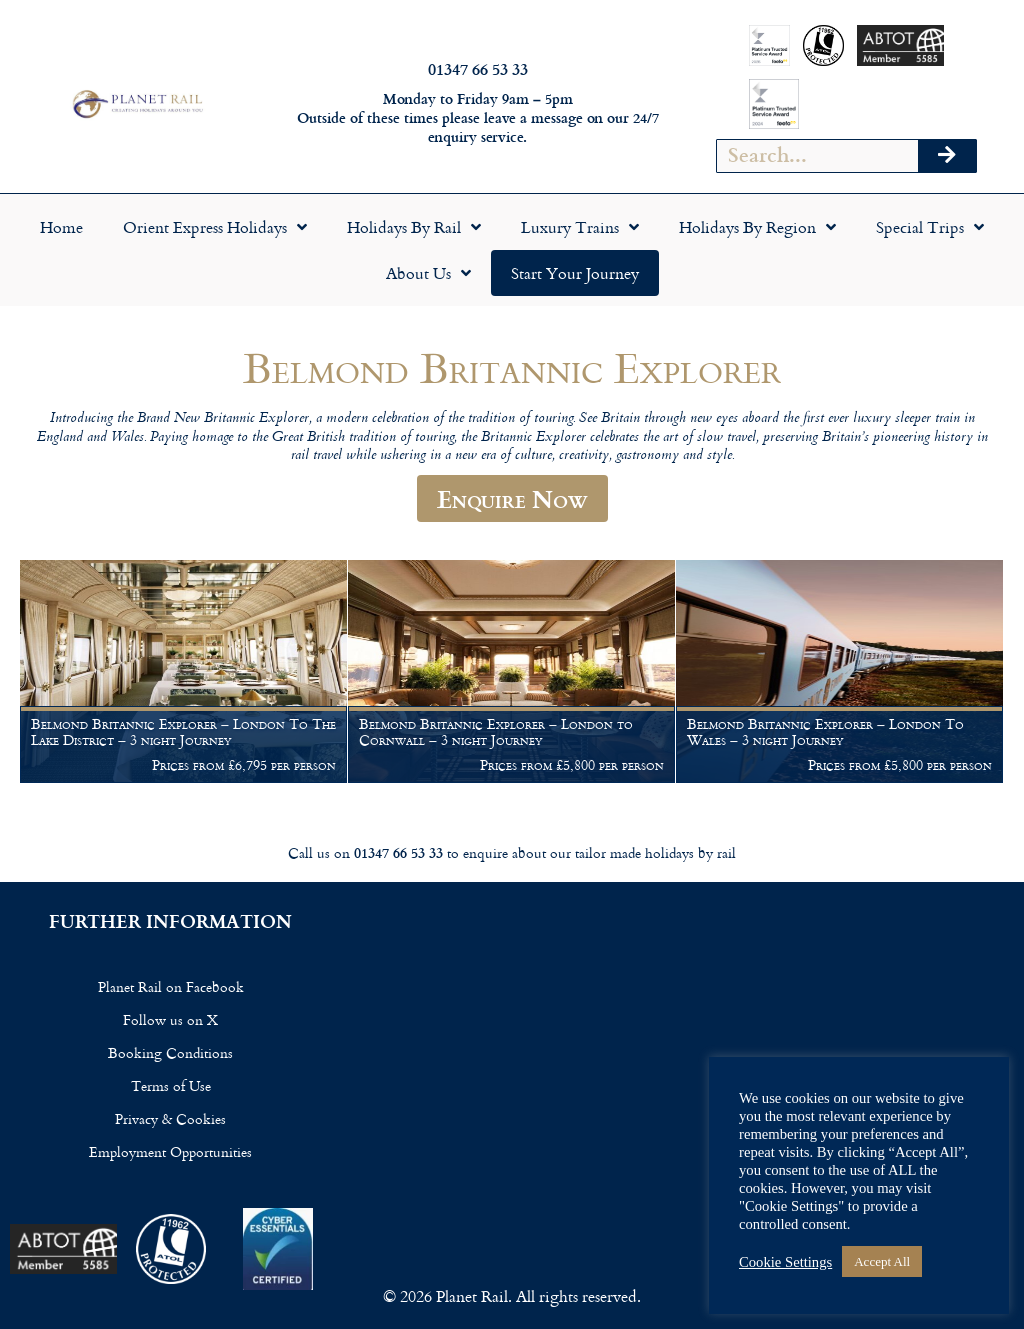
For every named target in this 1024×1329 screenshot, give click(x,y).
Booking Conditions (170, 1052)
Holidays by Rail (414, 227)
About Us (428, 273)
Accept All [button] (882, 1261)
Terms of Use (171, 1085)
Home (61, 227)
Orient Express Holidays (215, 227)
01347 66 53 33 (478, 68)
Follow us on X (170, 1019)
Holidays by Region (757, 227)
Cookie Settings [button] (785, 1262)
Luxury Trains (580, 227)
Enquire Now (512, 498)
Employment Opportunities (170, 1151)
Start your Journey (575, 273)
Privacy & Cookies (170, 1118)
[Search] (947, 156)
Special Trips (930, 227)
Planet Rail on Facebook (171, 986)
